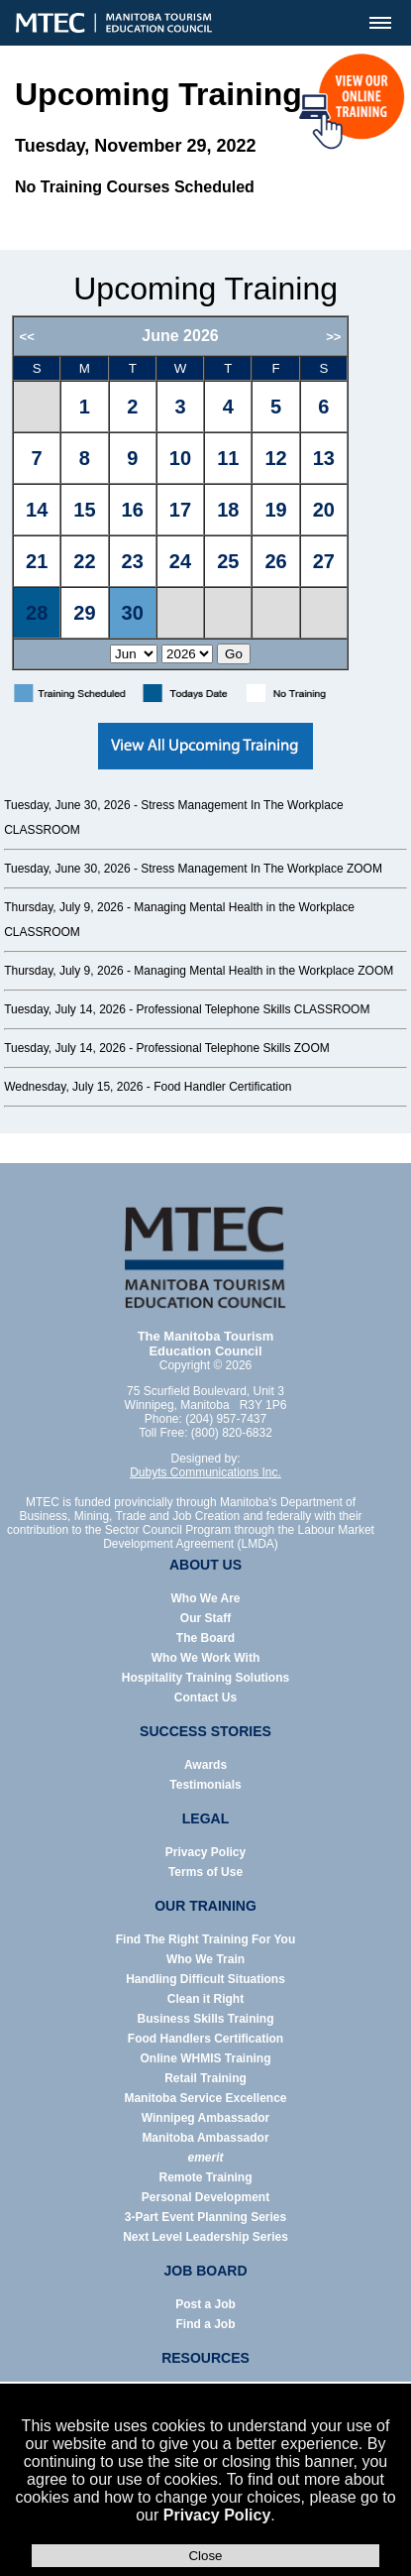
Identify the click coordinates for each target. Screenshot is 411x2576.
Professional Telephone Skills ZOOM (233, 1048)
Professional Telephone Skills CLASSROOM (253, 1009)
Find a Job (206, 2324)
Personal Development (205, 2197)
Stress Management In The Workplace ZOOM (261, 869)
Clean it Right (205, 1999)
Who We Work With (205, 1658)
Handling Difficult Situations (205, 1979)
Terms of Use (205, 1872)
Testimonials (205, 1785)
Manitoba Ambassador (205, 2138)
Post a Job (205, 2304)
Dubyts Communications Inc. (205, 1472)
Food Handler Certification (222, 1087)
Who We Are (205, 1598)
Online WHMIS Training (206, 2058)
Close (205, 2555)
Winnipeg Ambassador (205, 2118)
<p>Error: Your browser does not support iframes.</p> (205, 492)
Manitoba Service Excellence (205, 2098)
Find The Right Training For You (206, 1939)
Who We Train (205, 1959)
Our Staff (205, 1618)
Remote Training (205, 2177)
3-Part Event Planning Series (205, 2217)
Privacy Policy (217, 2515)
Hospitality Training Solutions (205, 1678)
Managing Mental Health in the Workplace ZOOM (263, 971)
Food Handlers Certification (205, 2039)
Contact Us (205, 1697)
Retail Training (205, 2078)
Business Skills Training (205, 2019)
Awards (205, 1765)
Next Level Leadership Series (205, 2237)
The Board (205, 1638)
